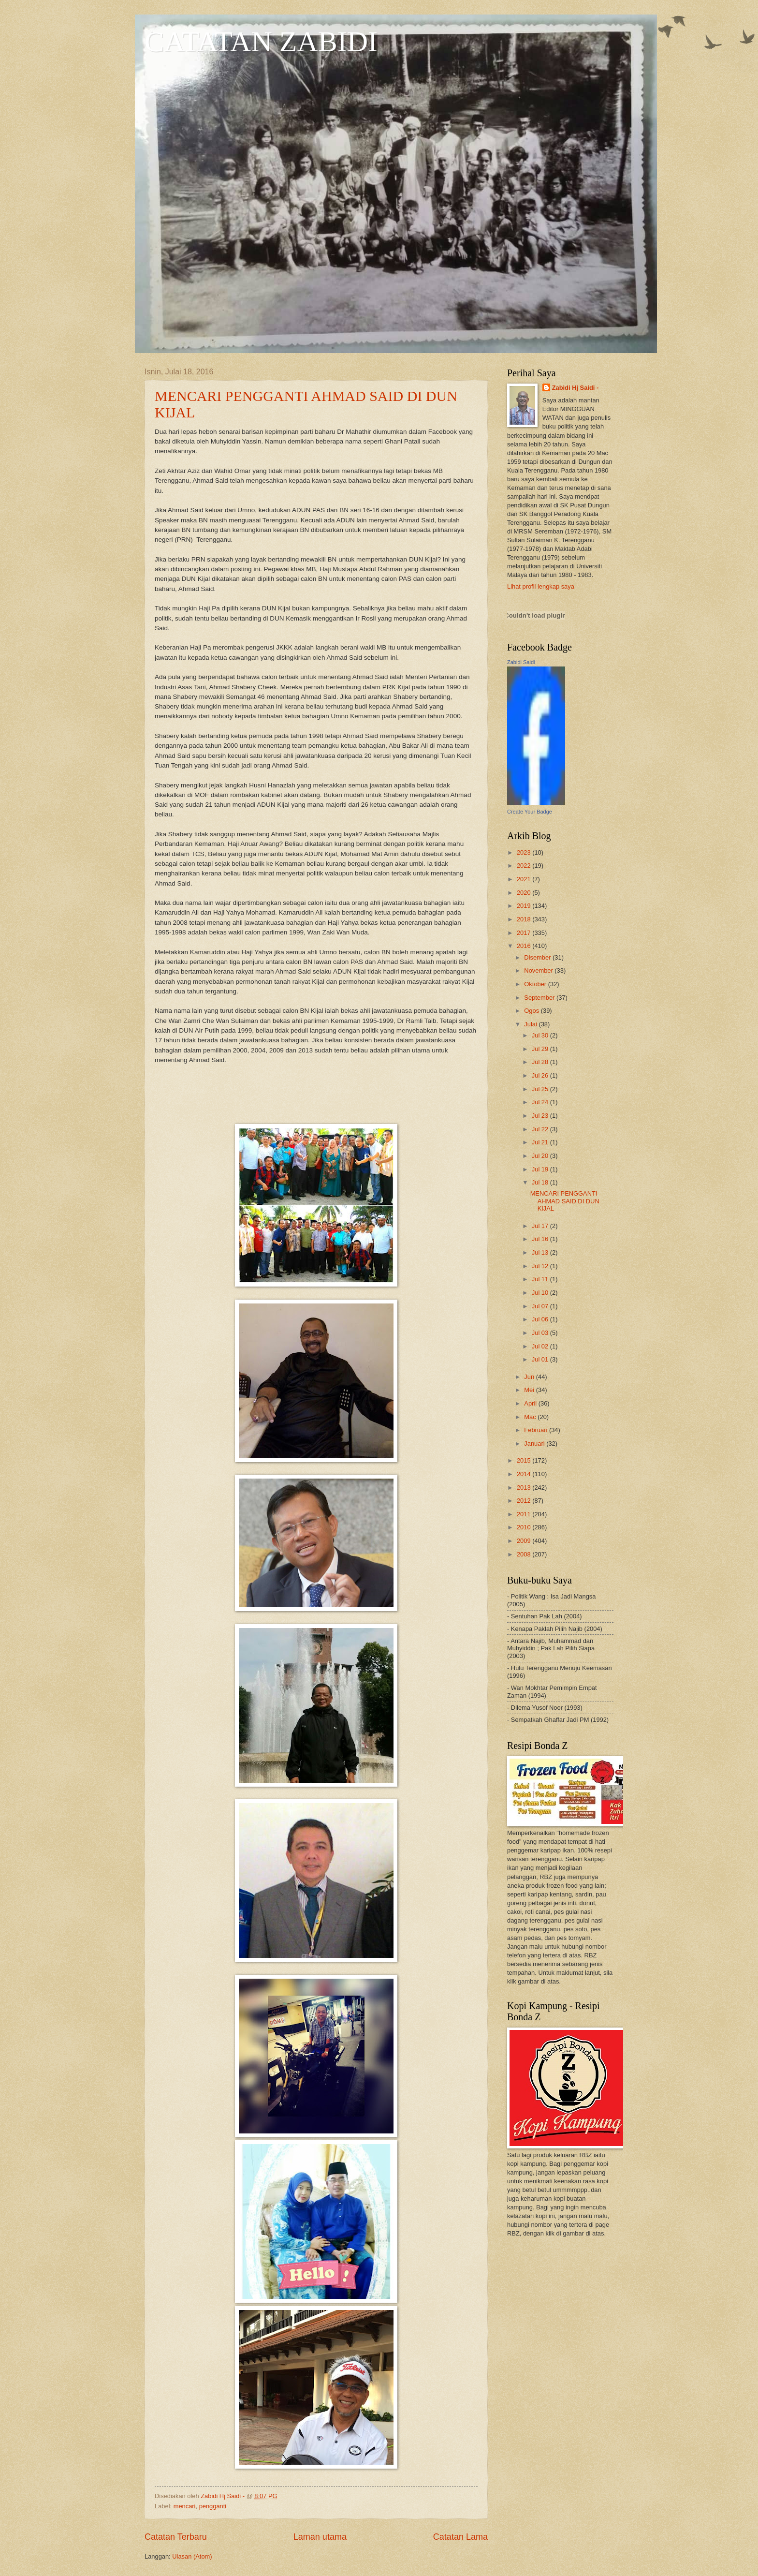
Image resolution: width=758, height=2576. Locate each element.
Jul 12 (541, 1266)
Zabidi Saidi (521, 662)
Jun (530, 1376)
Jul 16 (541, 1239)
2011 (524, 1514)
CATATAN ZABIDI (261, 42)
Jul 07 (541, 1306)
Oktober (536, 984)
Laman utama (320, 2537)
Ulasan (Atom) (192, 2556)
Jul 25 (541, 1089)
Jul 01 (541, 1359)
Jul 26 (541, 1075)
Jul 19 (541, 1169)
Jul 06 (541, 1319)
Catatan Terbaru (176, 2537)
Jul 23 (541, 1115)
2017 (524, 932)
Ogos (532, 1010)
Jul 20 (541, 1155)
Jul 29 (541, 1048)
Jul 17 (541, 1225)
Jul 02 (541, 1346)
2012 (524, 1500)
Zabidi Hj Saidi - (575, 387)
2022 (524, 865)
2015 (524, 1460)
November (539, 970)
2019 (524, 905)
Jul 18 (541, 1182)
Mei (530, 1389)
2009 (524, 1540)
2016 (524, 945)
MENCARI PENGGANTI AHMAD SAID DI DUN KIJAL (564, 1201)
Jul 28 (541, 1062)
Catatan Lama (460, 2537)
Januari (535, 1443)
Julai (531, 1024)
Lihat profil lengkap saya (540, 586)
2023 (524, 852)
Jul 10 (541, 1292)
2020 (524, 892)
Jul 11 (541, 1279)
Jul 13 (541, 1252)
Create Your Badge (529, 811)
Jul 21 (541, 1142)
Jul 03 (541, 1332)
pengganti (213, 2506)
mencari (185, 2506)
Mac (531, 1417)
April (531, 1403)
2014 (524, 1474)
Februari (536, 1430)
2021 (524, 879)
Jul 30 (541, 1035)
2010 (524, 1527)
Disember (538, 957)
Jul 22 (541, 1129)
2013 (524, 1487)
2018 (524, 919)
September (540, 997)
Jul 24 (541, 1102)
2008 (524, 1554)
